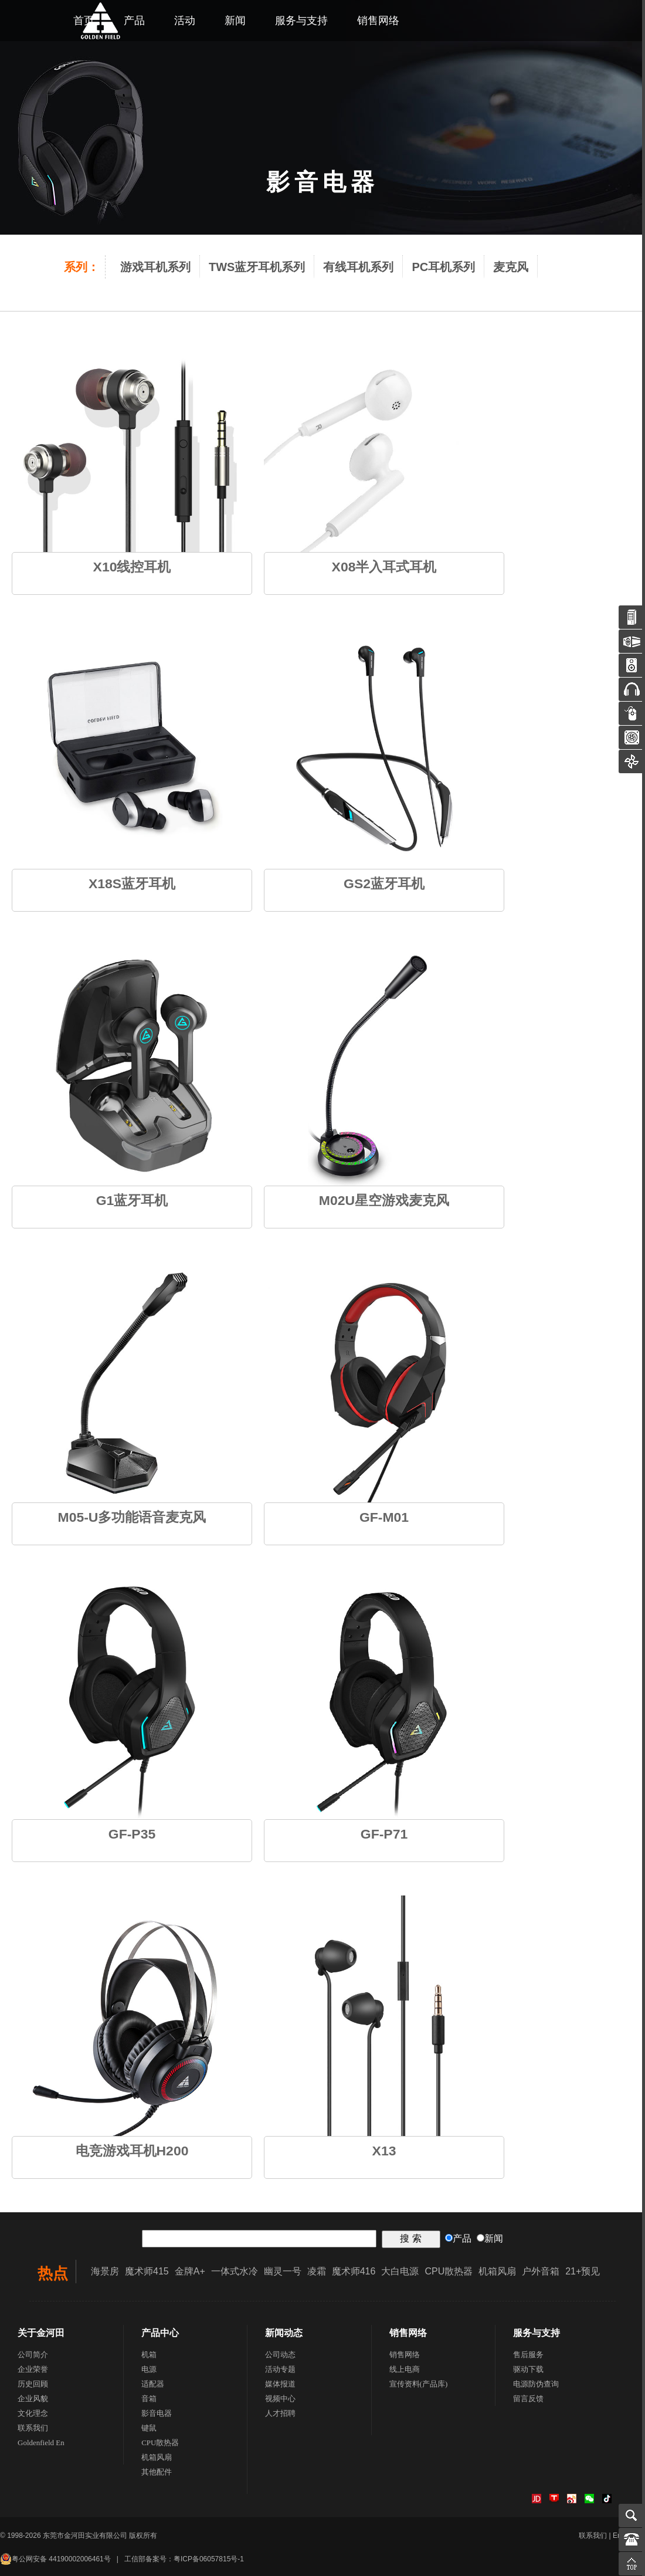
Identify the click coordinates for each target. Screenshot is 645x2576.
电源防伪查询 (536, 2383)
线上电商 (404, 2369)
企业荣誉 (33, 2369)
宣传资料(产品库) (418, 2383)
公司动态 (280, 2354)
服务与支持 (301, 20)
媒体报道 (280, 2383)
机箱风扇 (497, 2271)
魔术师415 (147, 2271)
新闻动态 (284, 2333)
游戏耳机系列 (155, 266)
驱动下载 (528, 2369)
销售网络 (378, 20)
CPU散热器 (449, 2271)
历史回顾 (33, 2383)
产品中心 (160, 2333)
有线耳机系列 (358, 266)
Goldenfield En (41, 2442)
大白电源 (400, 2271)
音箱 (149, 2398)
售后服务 (528, 2354)
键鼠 (149, 2427)
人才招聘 (280, 2413)
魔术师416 (354, 2271)
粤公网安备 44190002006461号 (55, 2559)
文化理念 (33, 2413)
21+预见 (582, 2271)
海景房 (105, 2271)
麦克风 (510, 266)
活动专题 (280, 2369)
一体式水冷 (234, 2271)
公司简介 (33, 2354)
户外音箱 (540, 2271)
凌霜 (316, 2271)
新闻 (235, 20)
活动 (184, 20)
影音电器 (156, 2413)
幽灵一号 (282, 2271)
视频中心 (280, 2398)
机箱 (149, 2354)
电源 (149, 2369)
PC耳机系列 (443, 266)
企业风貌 (33, 2398)
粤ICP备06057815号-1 (209, 2559)
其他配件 (156, 2471)
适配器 (152, 2383)
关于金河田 (41, 2333)
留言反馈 (528, 2398)
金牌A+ (190, 2271)
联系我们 (33, 2427)
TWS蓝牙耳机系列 (257, 266)
